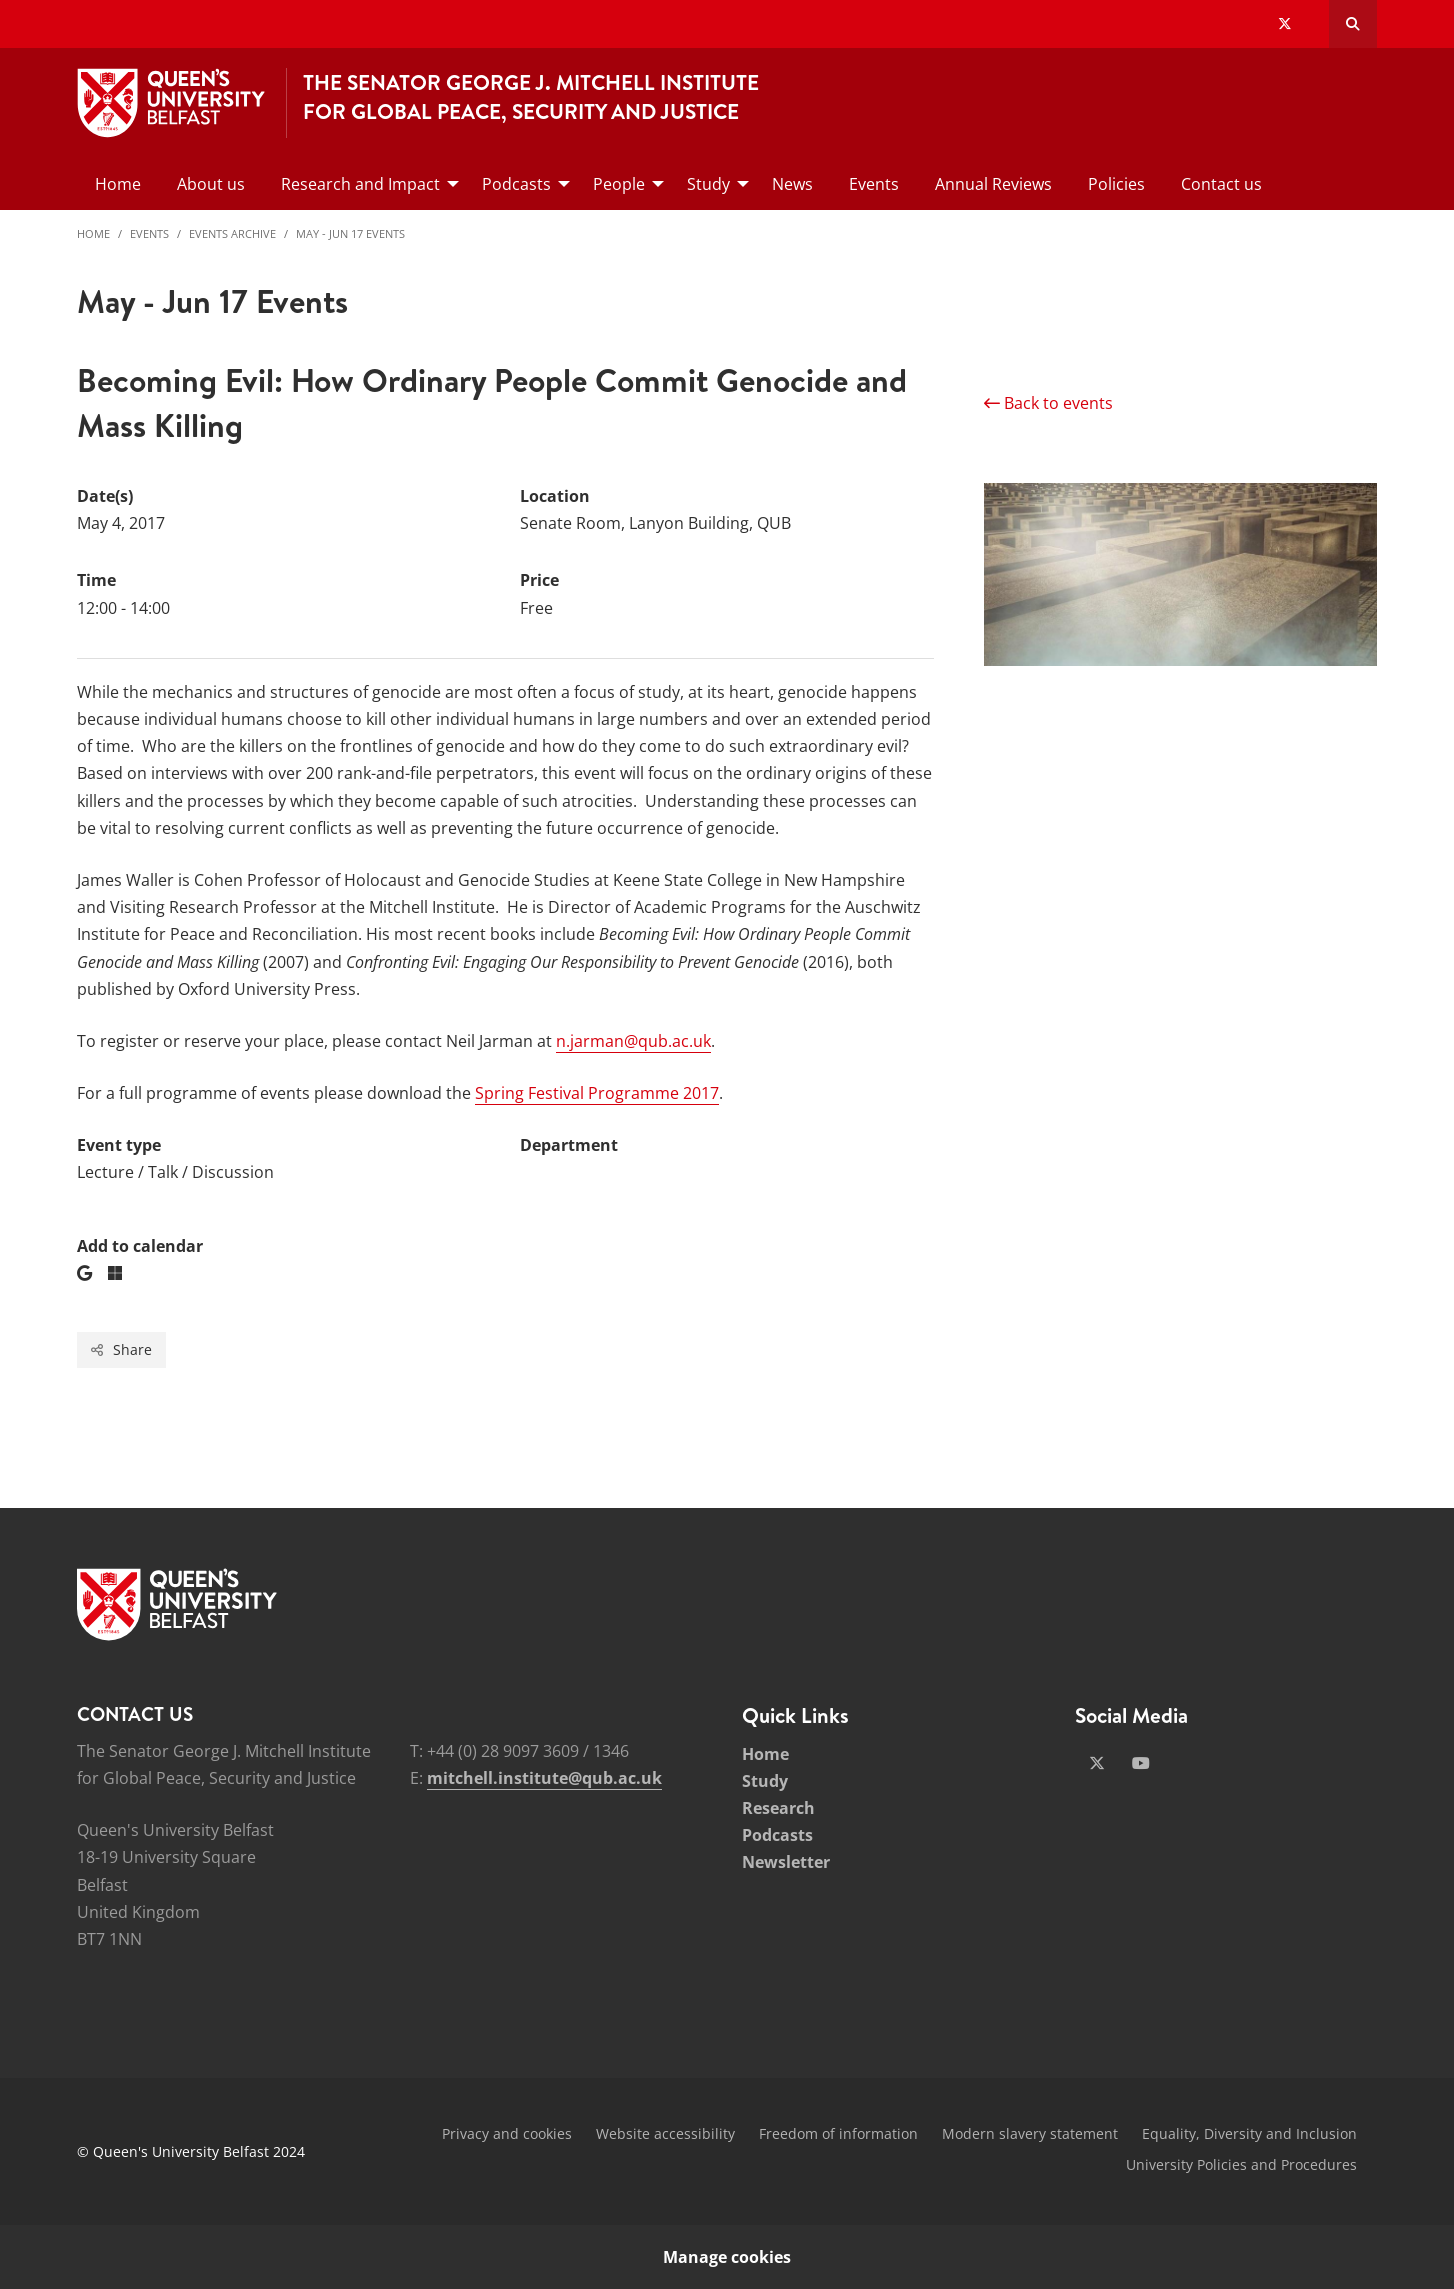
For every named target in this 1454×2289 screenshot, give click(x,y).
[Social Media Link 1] (1097, 1763)
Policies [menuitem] (1116, 184)
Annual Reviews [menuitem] (993, 184)
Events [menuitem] (874, 184)
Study (765, 1781)
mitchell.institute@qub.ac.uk (544, 1778)
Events (149, 233)
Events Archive (232, 233)
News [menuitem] (792, 184)
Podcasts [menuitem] (516, 184)
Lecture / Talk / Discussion (175, 1172)
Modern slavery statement (1030, 2133)
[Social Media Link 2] (1141, 1763)
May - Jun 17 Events (350, 233)
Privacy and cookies (507, 2133)
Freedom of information (838, 2133)
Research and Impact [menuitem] (360, 184)
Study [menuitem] (708, 184)
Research (778, 1808)
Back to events (1048, 403)
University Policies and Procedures (1241, 2164)
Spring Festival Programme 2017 (597, 1093)
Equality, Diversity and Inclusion (1249, 2133)
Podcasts (777, 1835)
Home (93, 233)
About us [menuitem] (211, 184)
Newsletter (786, 1862)
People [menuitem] (619, 184)
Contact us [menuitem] (1221, 184)
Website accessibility (665, 2133)
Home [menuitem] (118, 184)
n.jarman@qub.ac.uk (633, 1041)
